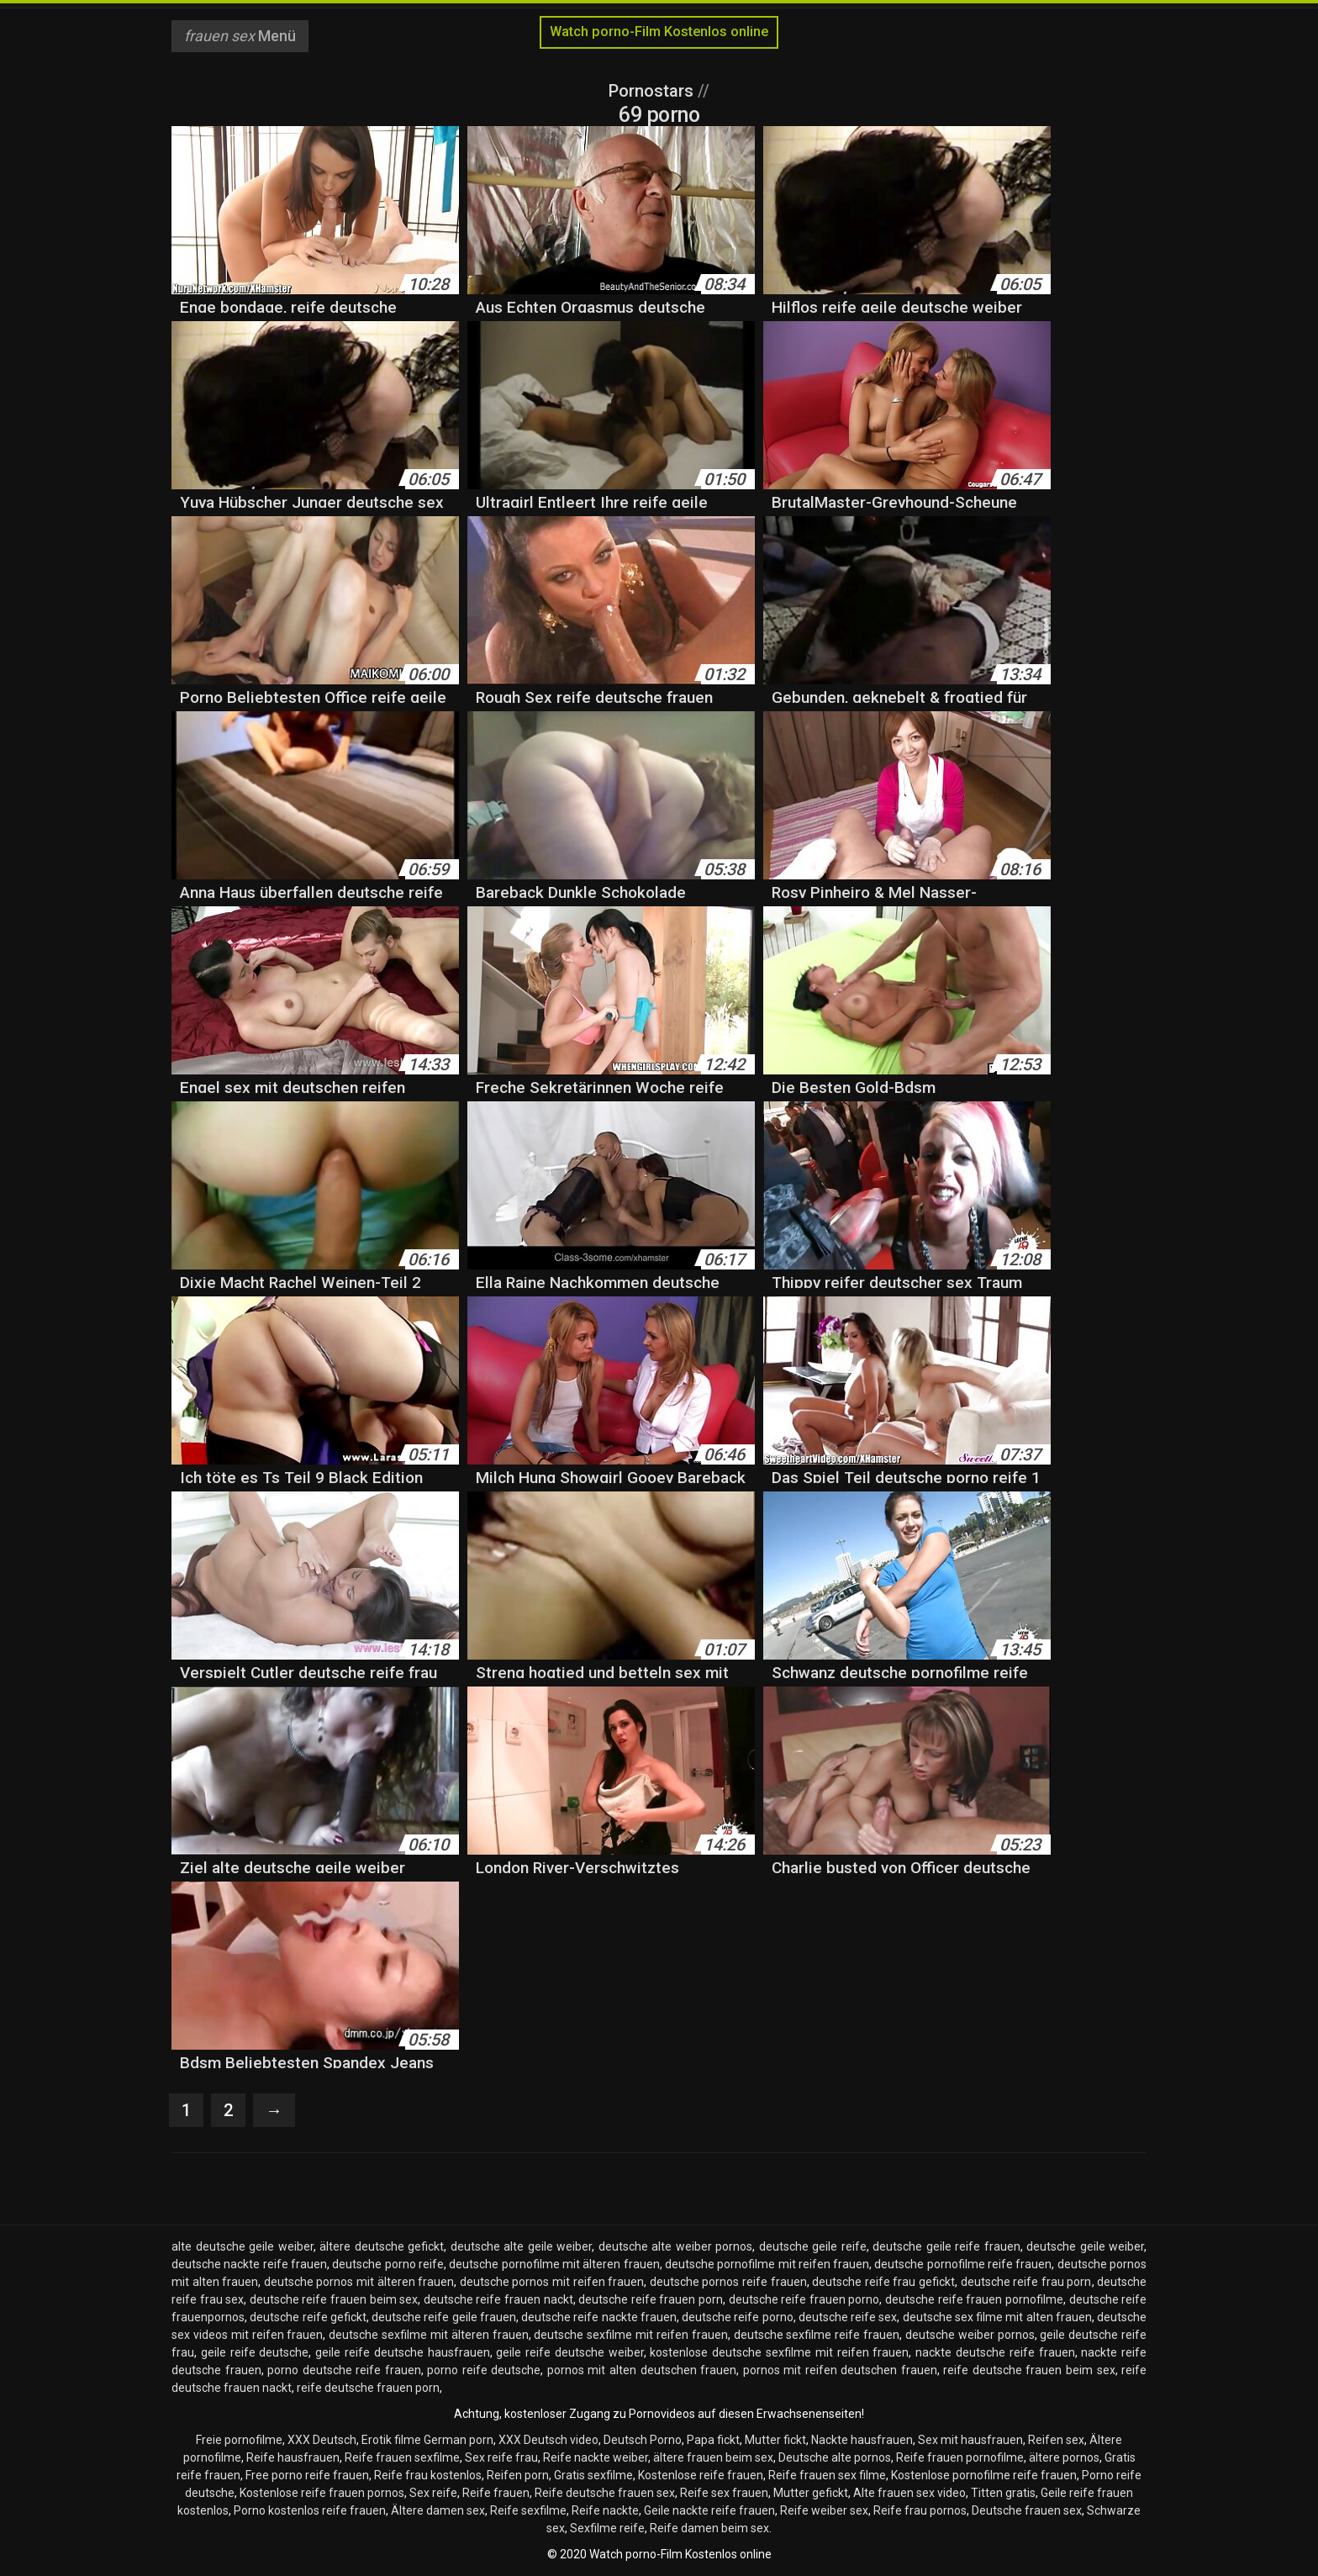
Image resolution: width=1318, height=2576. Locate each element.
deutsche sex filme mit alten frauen (997, 2317)
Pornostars (653, 91)
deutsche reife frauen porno (804, 2299)
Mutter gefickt (810, 2492)
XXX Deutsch (321, 2440)
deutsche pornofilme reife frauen (963, 2264)
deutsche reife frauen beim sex (334, 2299)
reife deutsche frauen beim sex (1029, 2370)
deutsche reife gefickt (308, 2317)
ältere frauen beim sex (713, 2457)
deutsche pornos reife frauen (728, 2281)
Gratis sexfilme (593, 2475)
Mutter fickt (775, 2440)
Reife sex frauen (724, 2492)
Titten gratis (1003, 2492)
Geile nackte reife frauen (709, 2510)
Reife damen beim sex (709, 2528)
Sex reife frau (501, 2457)
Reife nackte (605, 2510)
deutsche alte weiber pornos (675, 2246)
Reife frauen (496, 2492)
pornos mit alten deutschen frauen (641, 2370)
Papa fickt (713, 2440)
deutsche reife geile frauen (444, 2317)
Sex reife (433, 2492)
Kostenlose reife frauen (700, 2475)
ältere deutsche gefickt (381, 2246)
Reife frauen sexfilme (402, 2457)
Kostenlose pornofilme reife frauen (984, 2475)
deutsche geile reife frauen (946, 2246)
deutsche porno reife (388, 2264)
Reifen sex (1056, 2440)
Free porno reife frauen (307, 2475)
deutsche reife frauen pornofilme (974, 2299)
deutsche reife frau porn (1026, 2281)
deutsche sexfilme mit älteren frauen (428, 2334)
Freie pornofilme (239, 2440)
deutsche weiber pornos (970, 2334)
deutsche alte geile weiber (522, 2246)
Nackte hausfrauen (862, 2440)
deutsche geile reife (813, 2246)
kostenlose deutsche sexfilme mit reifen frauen (779, 2352)
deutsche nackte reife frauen (249, 2264)
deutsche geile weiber (1085, 2246)
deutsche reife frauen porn (650, 2299)
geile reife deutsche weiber (569, 2352)
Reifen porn (518, 2475)
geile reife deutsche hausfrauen (402, 2352)
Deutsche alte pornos (834, 2457)
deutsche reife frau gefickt (883, 2281)
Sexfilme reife (607, 2528)
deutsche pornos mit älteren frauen (359, 2281)
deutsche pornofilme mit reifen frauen (767, 2264)
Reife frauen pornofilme (960, 2457)
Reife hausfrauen (293, 2457)
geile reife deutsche (255, 2352)
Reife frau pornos (920, 2510)
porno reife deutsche (483, 2370)
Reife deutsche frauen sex (605, 2492)
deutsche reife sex (848, 2317)
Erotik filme (391, 2440)
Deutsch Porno (643, 2440)
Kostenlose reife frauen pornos (322, 2492)
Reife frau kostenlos (428, 2475)
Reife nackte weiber (595, 2457)
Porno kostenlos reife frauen (310, 2510)
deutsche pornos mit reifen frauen (552, 2281)
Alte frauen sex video (909, 2492)
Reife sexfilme (528, 2510)
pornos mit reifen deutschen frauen (840, 2370)
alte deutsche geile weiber (242, 2246)
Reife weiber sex (824, 2510)
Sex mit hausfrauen (970, 2440)
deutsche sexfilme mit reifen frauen (630, 2334)
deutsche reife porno (737, 2317)
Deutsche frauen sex (1027, 2510)
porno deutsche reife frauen (344, 2370)
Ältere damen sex (438, 2510)
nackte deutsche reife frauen (994, 2352)
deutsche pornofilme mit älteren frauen (554, 2264)
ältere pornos (1064, 2457)
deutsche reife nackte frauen (599, 2317)
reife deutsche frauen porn (368, 2387)
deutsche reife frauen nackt (498, 2299)
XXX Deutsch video (548, 2440)
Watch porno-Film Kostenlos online (659, 32)
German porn (458, 2440)
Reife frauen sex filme (827, 2475)
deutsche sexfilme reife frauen (817, 2334)
